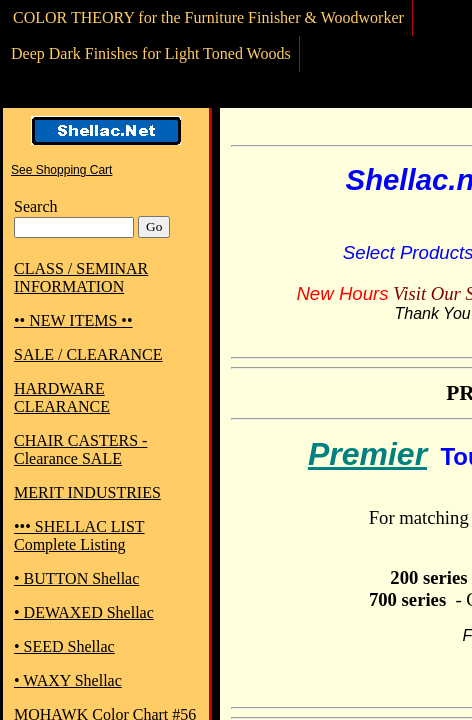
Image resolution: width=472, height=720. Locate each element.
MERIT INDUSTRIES (87, 492)
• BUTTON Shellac (76, 578)
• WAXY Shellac (68, 680)
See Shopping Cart (61, 170)
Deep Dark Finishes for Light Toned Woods (151, 53)
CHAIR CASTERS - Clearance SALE (80, 449)
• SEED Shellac (64, 646)
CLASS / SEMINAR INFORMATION (81, 277)
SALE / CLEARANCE (88, 354)
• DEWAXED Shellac (84, 612)
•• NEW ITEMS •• (73, 320)
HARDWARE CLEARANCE (62, 397)
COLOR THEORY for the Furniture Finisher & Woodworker (208, 17)
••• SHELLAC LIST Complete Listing (79, 535)
